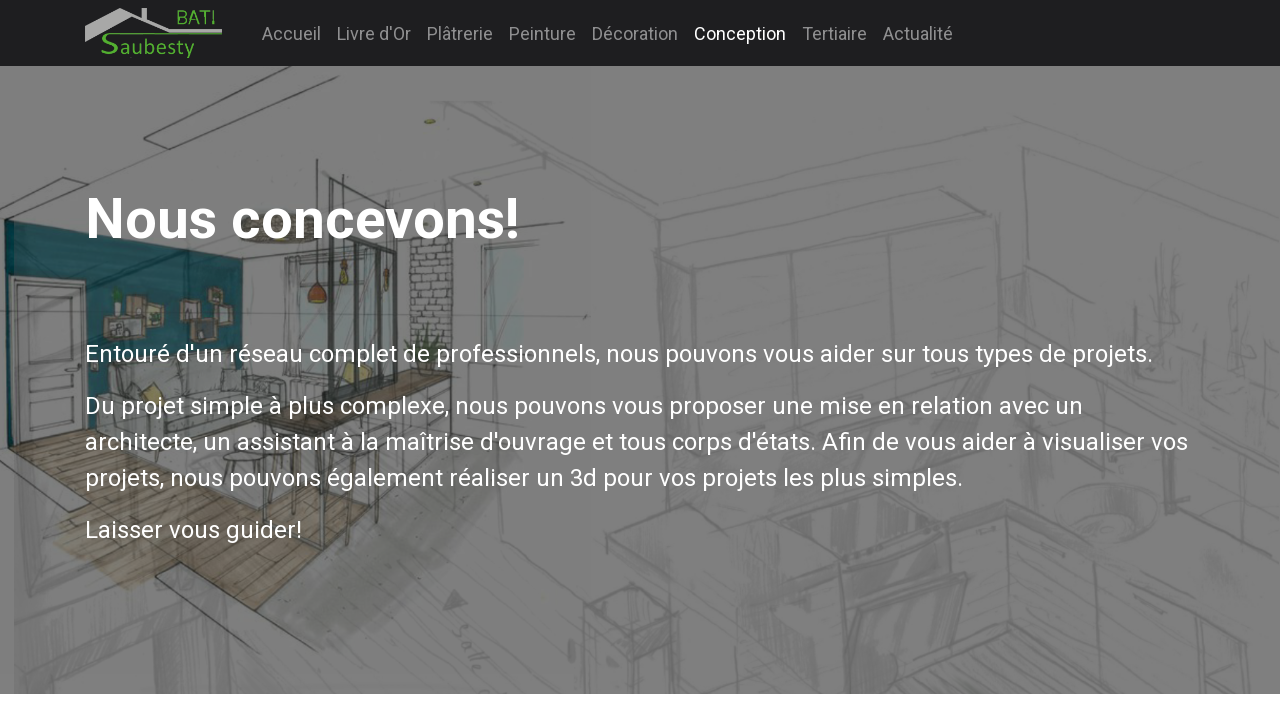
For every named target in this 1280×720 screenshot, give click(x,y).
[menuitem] (291, 33)
